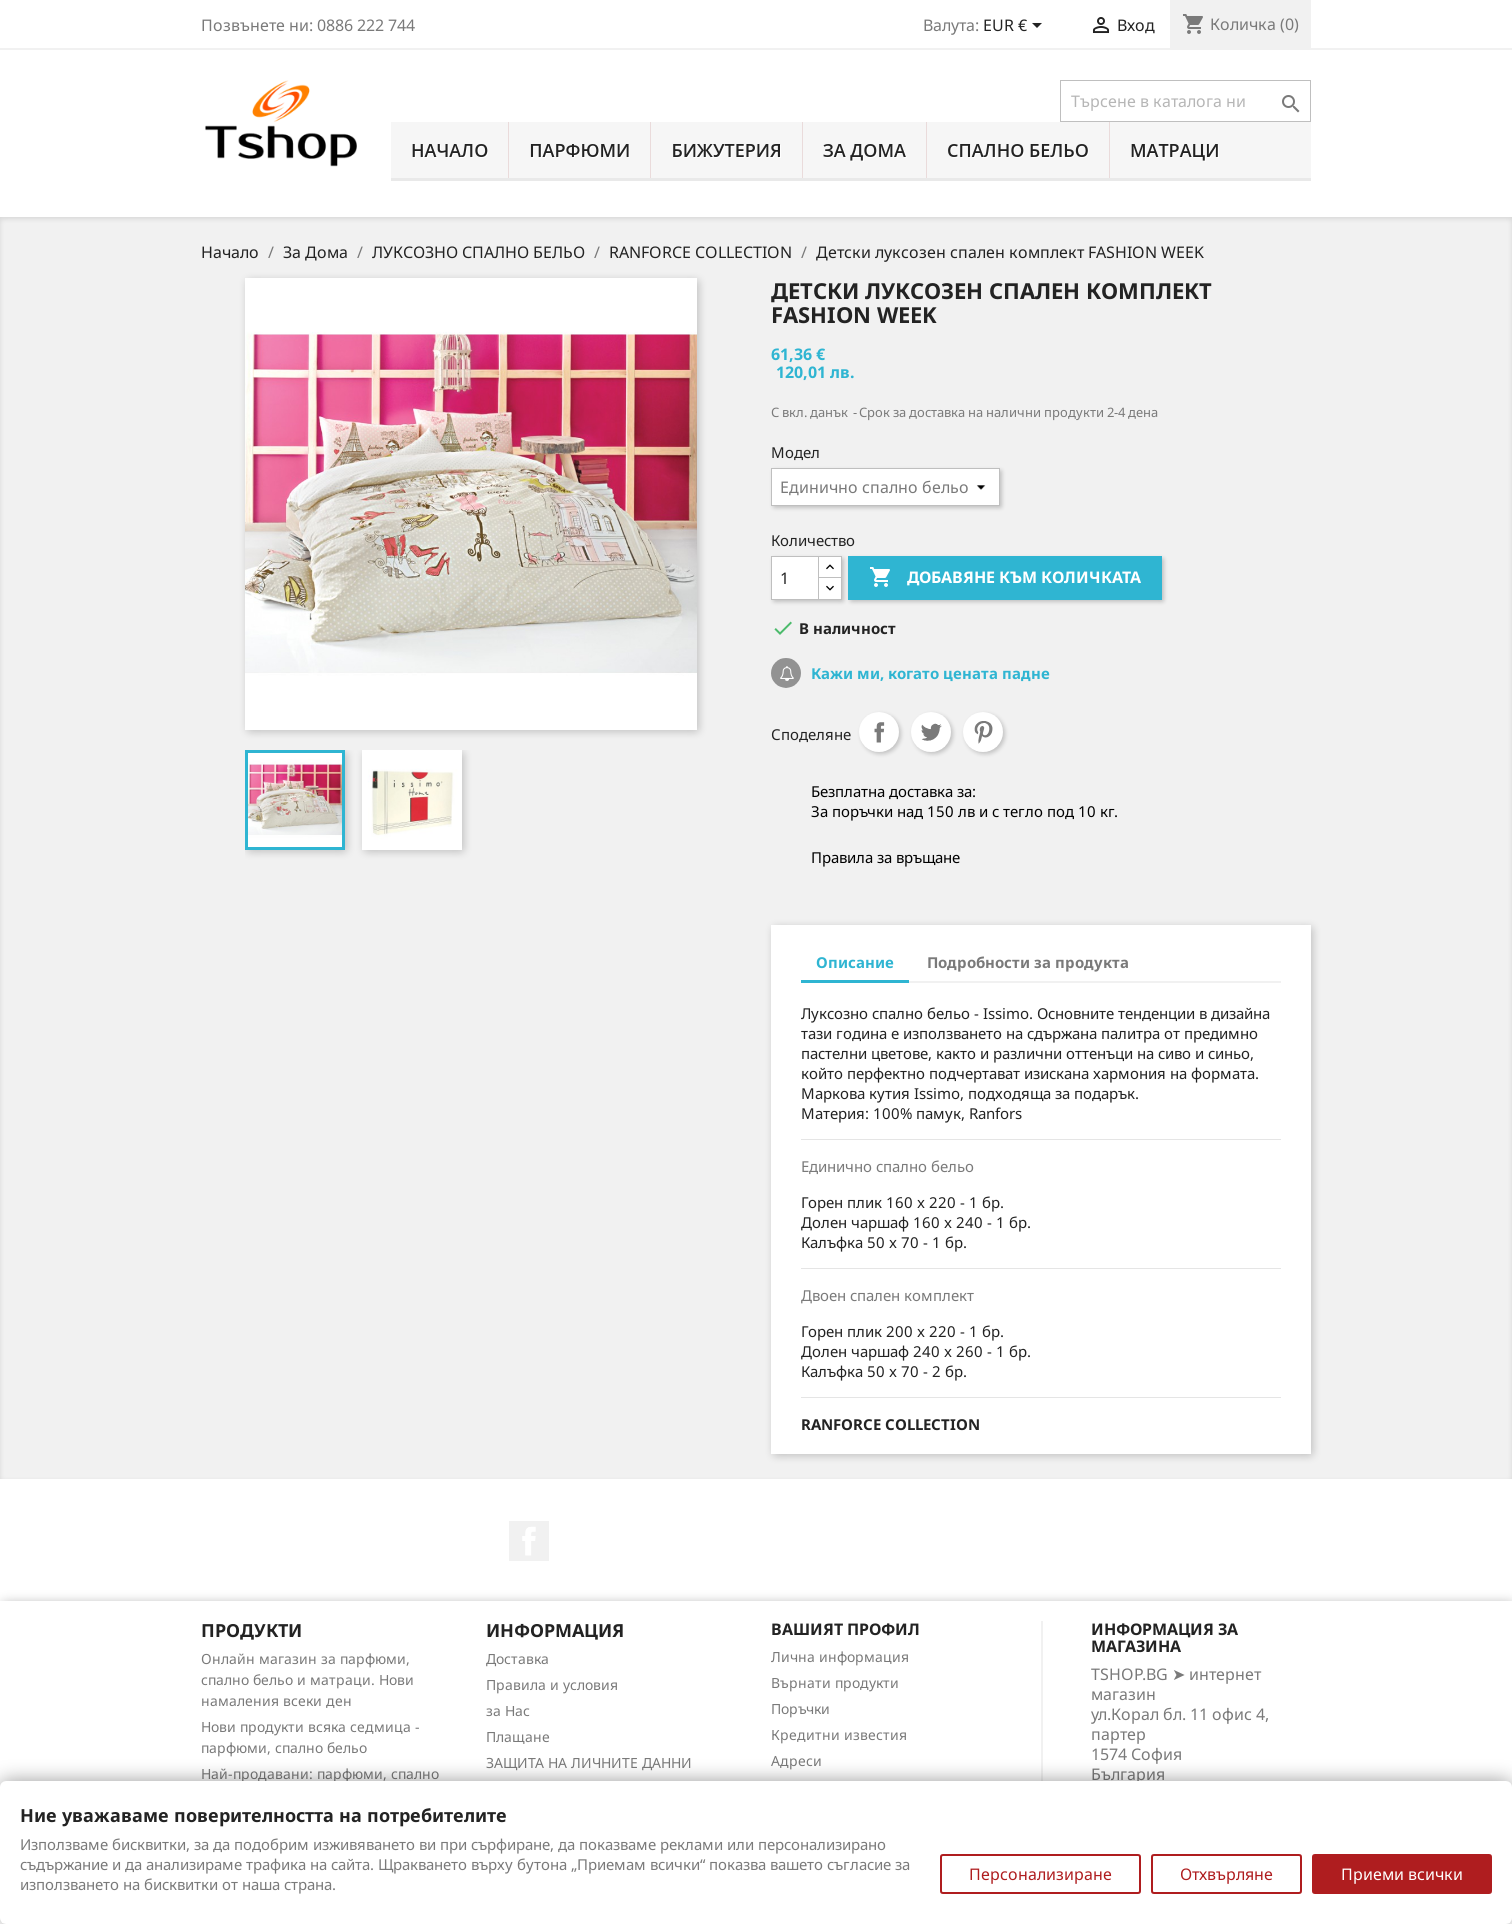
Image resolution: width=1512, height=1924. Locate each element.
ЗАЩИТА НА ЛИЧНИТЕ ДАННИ (589, 1762)
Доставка (517, 1658)
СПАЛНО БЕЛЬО (1018, 150)
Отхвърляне (1226, 1874)
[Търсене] (1185, 101)
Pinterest (983, 732)
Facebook (529, 1541)
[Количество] (795, 578)
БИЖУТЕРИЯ (726, 150)
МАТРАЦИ (1175, 150)
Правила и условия (552, 1684)
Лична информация (840, 1656)
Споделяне (879, 732)
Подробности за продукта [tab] (1028, 962)
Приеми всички (1402, 1874)
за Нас (508, 1710)
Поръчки (800, 1708)
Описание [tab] (855, 962)
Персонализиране (1040, 1874)
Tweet (931, 732)
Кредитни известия (839, 1734)
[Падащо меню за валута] (1016, 27)
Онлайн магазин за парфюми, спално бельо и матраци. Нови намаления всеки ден (307, 1679)
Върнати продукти (835, 1682)
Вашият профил (845, 1629)
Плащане (518, 1736)
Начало (449, 150)
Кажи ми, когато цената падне (928, 673)
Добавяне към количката (1005, 578)
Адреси (796, 1760)
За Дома (864, 150)
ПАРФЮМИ (579, 150)
